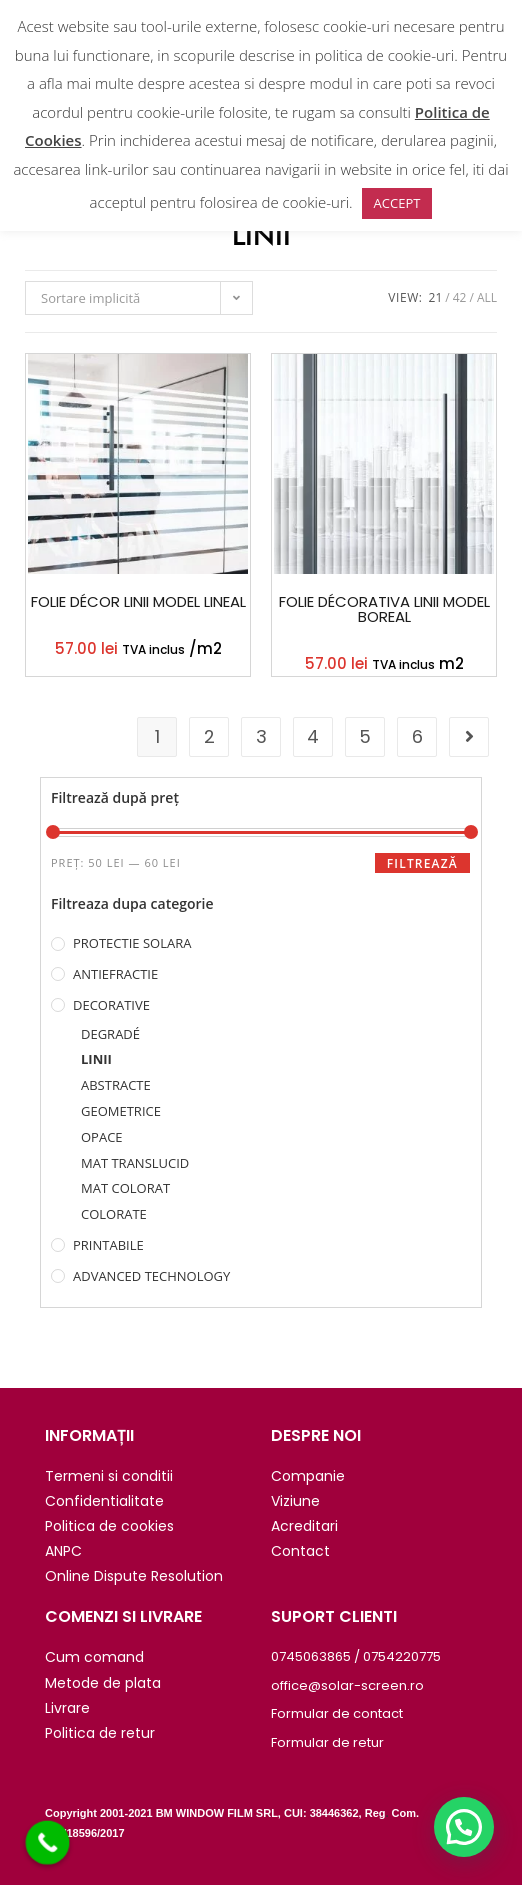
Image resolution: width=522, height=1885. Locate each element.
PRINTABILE (108, 1245)
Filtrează (422, 863)
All (487, 297)
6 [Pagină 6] (417, 736)
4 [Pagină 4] (313, 736)
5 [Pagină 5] (365, 736)
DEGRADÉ (110, 1034)
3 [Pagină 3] (261, 736)
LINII (96, 1059)
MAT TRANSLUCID (135, 1163)
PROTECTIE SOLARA (132, 943)
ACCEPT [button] (397, 203)
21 (436, 297)
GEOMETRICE (121, 1111)
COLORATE (114, 1214)
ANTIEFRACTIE (115, 974)
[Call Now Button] (48, 1843)
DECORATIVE (111, 1005)
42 (460, 297)
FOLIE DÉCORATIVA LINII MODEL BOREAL (384, 609)
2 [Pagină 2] (209, 736)
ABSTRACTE (116, 1085)
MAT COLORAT (125, 1188)
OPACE (102, 1137)
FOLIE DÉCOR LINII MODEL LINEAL (138, 601)
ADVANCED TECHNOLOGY (151, 1276)
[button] (464, 1827)
